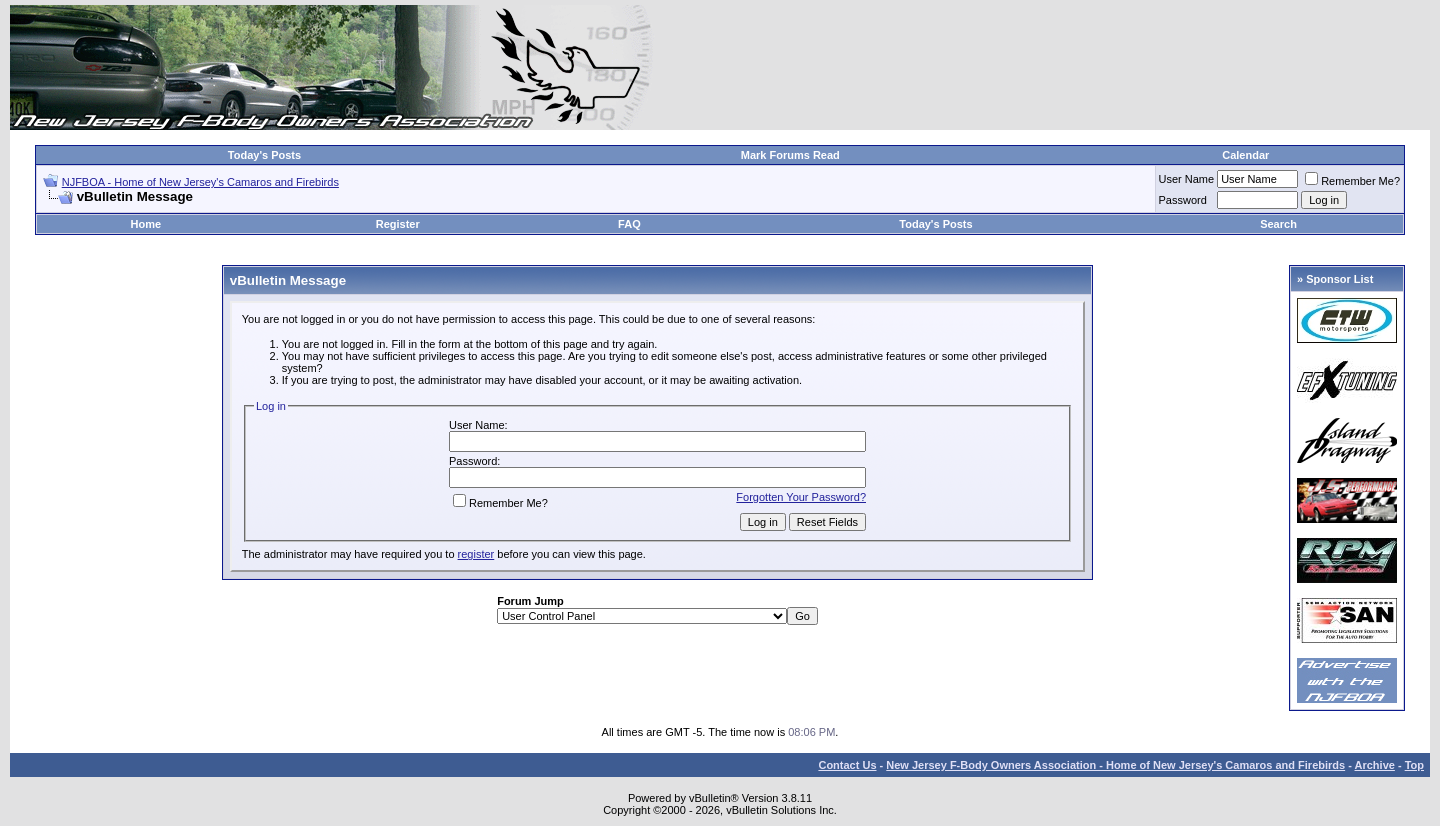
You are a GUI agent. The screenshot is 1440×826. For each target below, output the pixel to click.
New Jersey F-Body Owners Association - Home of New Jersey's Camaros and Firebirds (1115, 765)
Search (1278, 224)
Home (145, 224)
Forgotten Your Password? (801, 497)
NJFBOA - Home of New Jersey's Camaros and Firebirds (200, 182)
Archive (1375, 765)
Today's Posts (264, 155)
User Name (1187, 179)
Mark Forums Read (790, 155)
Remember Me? (1352, 181)
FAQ (629, 224)
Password (1183, 200)
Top (1414, 765)
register (476, 554)
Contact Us (847, 765)
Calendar (1245, 155)
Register (398, 224)
